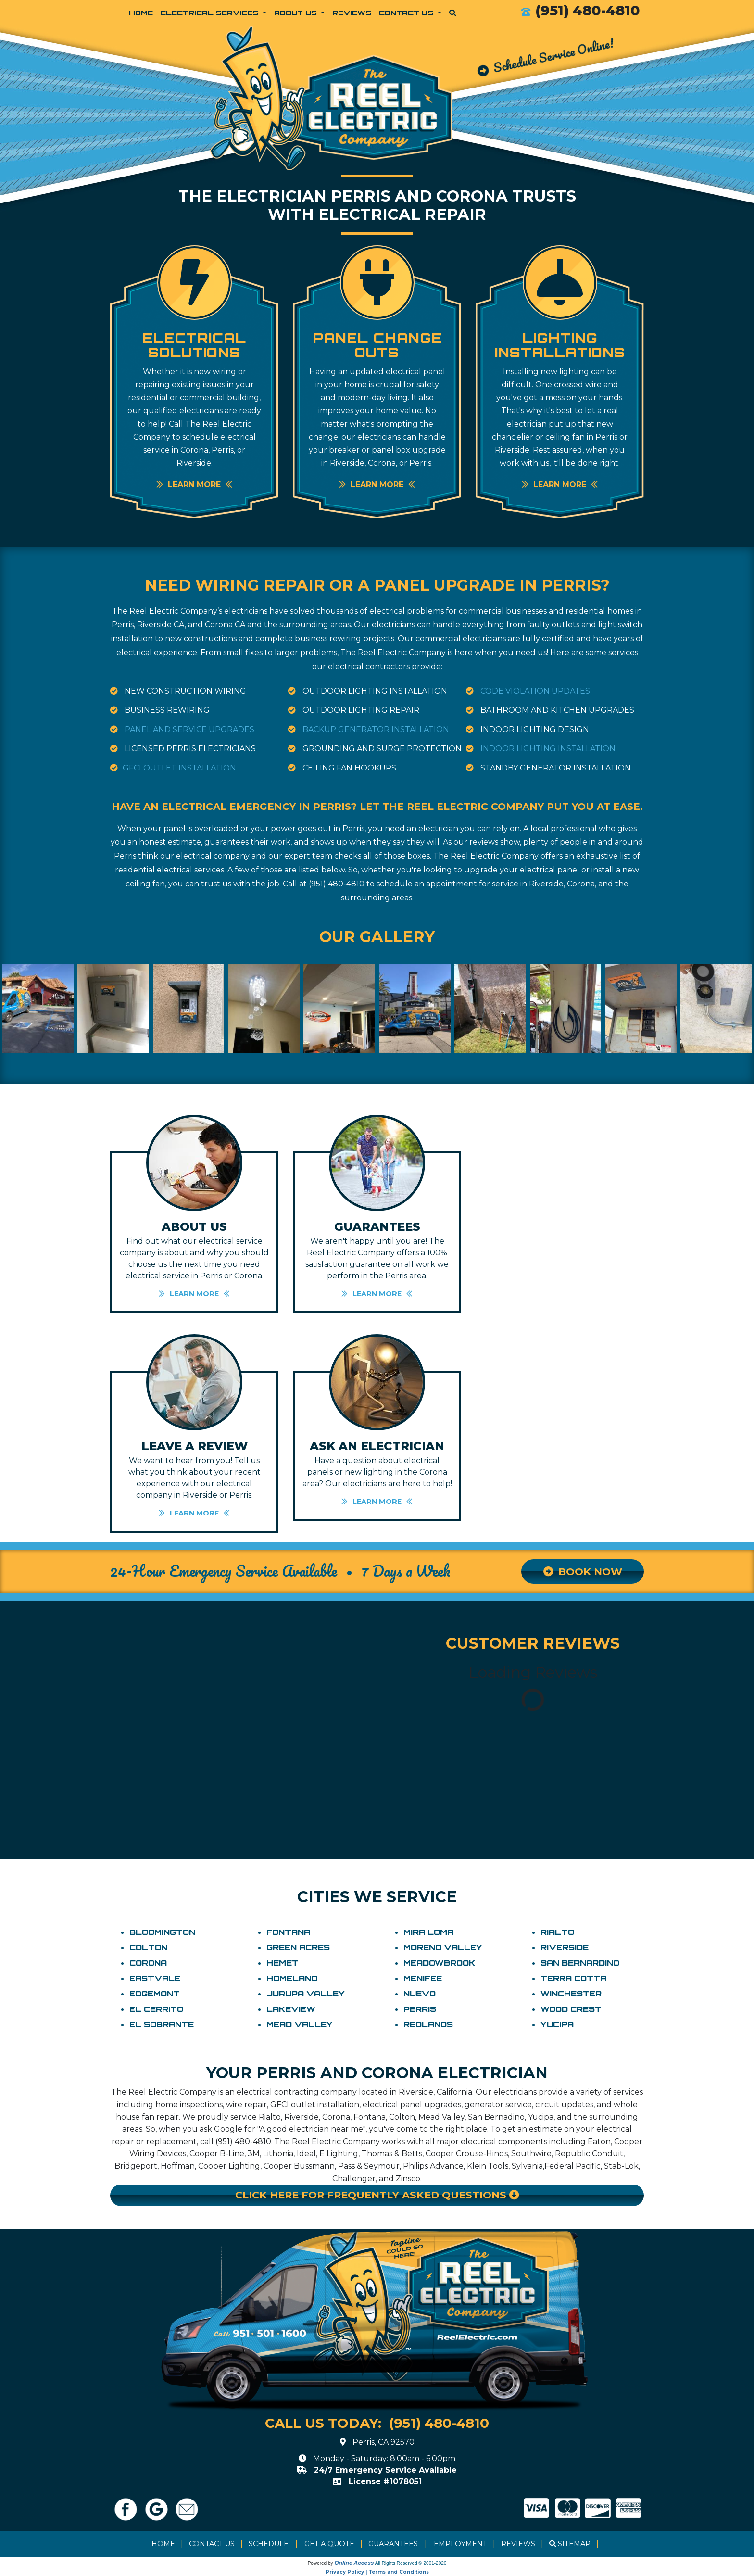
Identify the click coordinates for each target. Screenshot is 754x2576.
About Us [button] (296, 12)
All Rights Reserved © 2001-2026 (411, 2563)
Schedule (269, 2543)
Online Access (354, 2563)
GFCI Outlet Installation (179, 767)
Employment (460, 2543)
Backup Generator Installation (375, 729)
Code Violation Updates (535, 690)
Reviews (351, 12)
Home (141, 12)
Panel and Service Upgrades (189, 729)
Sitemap (574, 2543)
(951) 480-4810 (587, 10)
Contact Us (212, 2543)
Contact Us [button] (407, 12)
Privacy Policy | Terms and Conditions (377, 2572)
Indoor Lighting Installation (548, 748)
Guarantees (393, 2543)
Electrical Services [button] (211, 12)
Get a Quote (329, 2543)
